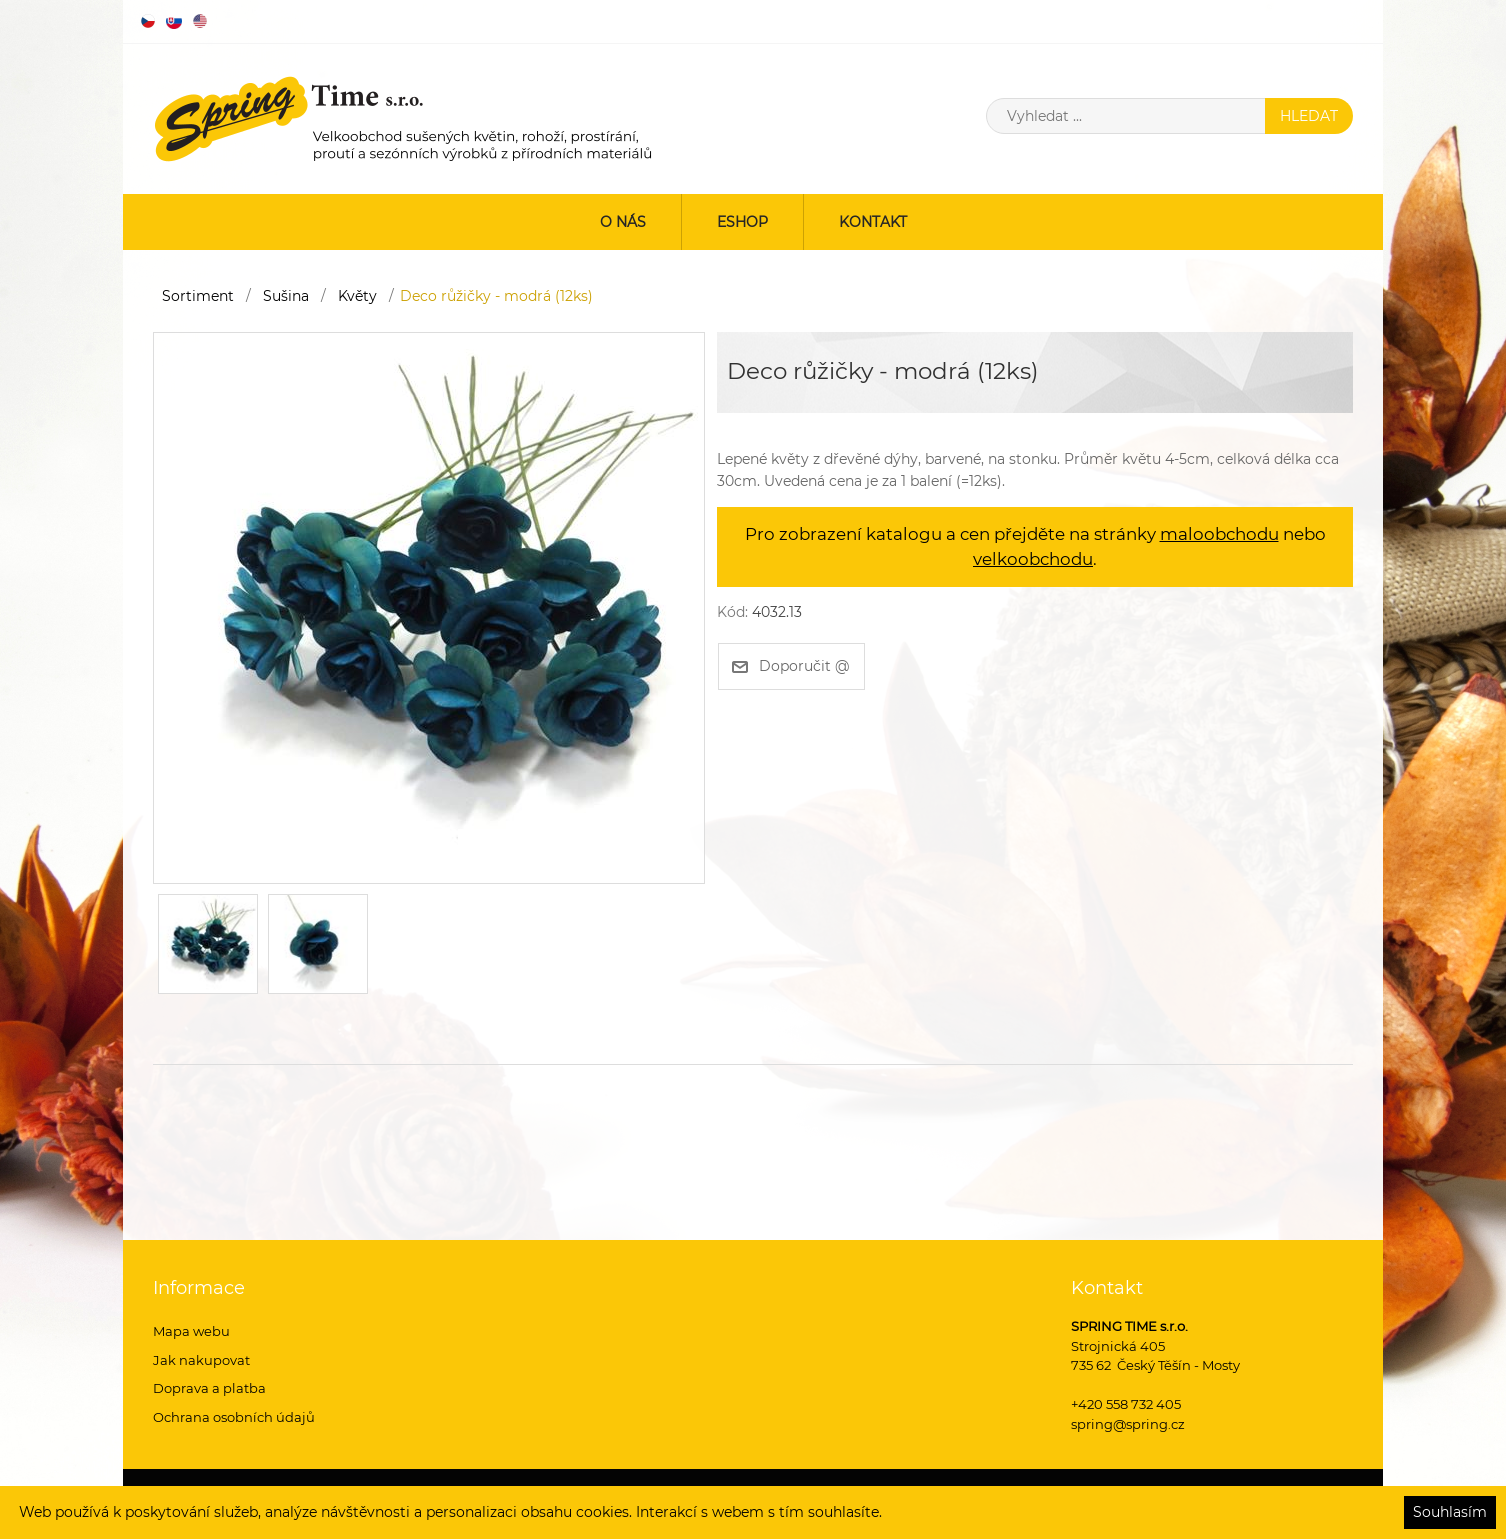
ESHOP (742, 222)
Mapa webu (191, 1331)
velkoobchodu (1033, 559)
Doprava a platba (209, 1388)
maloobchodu (1219, 534)
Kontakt (873, 222)
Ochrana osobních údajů (234, 1417)
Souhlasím (1450, 1512)
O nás (623, 222)
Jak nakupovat (201, 1360)
